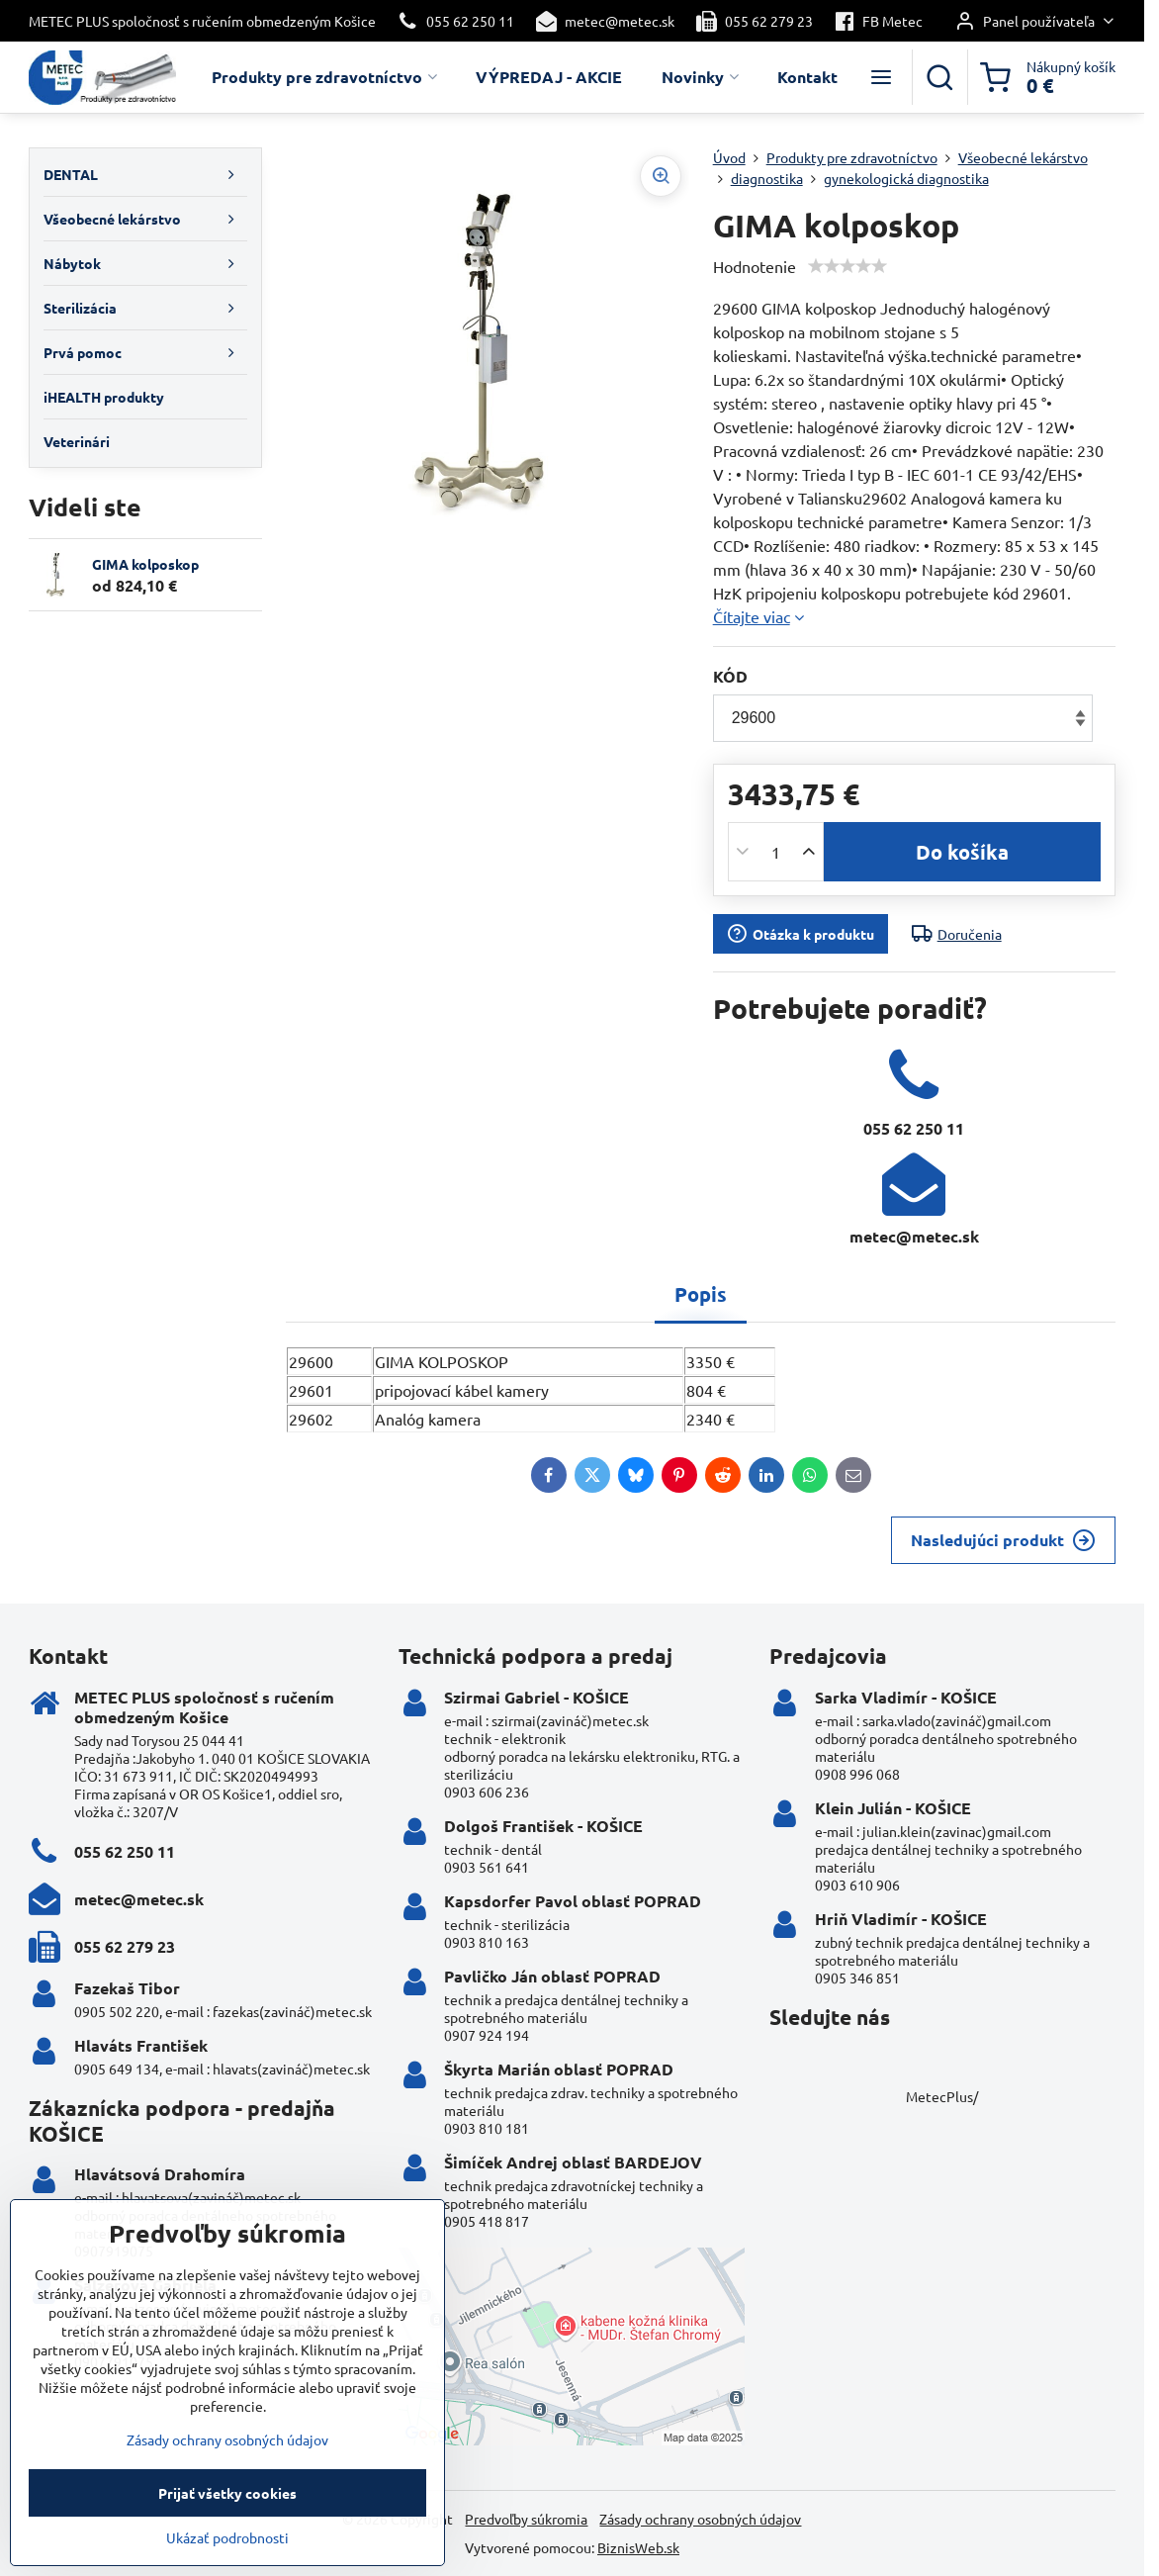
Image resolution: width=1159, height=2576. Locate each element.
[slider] (847, 266)
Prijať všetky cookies (227, 2521)
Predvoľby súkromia (526, 2519)
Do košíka (962, 852)
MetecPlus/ (942, 2096)
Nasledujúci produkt (1003, 1540)
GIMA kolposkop (145, 564)
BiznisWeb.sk (638, 2547)
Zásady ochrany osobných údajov (700, 2519)
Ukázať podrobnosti (227, 2566)
